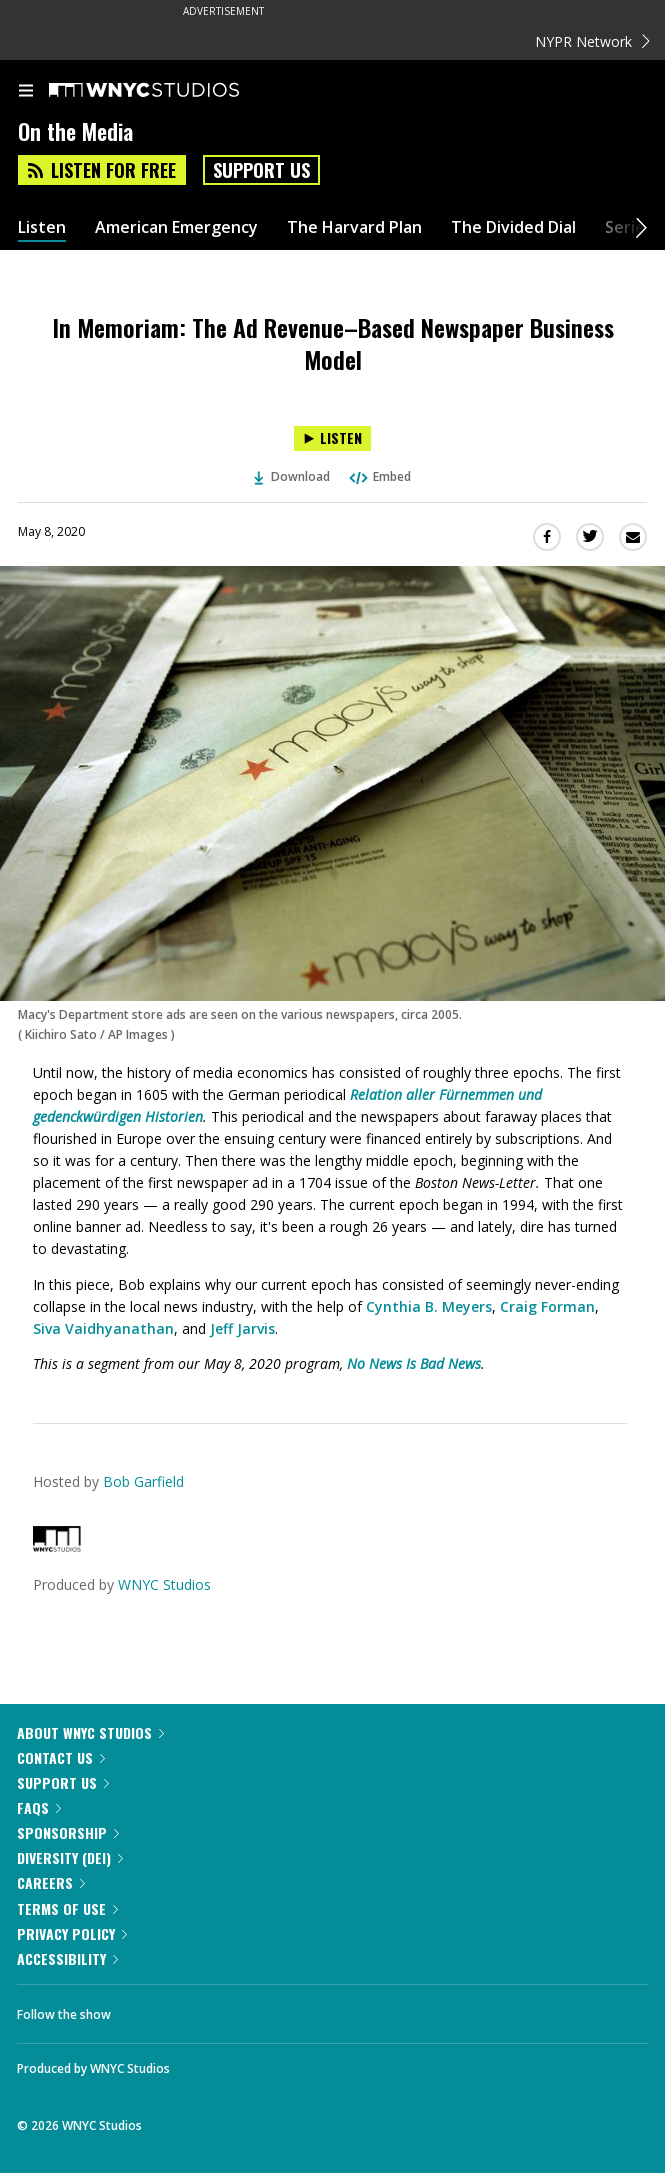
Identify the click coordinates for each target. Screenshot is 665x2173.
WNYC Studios (164, 1584)
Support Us (261, 170)
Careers (51, 1882)
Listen (42, 227)
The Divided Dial (513, 227)
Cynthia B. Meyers (429, 1306)
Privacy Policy (72, 1933)
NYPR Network (592, 41)
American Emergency (176, 227)
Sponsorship (68, 1832)
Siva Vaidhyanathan (103, 1328)
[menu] (26, 92)
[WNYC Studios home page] (169, 91)
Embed (379, 476)
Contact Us (61, 1757)
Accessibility (67, 1958)
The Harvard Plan (354, 227)
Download (292, 476)
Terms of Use (67, 1908)
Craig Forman (547, 1306)
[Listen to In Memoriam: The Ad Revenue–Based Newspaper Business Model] (332, 438)
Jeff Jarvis (242, 1328)
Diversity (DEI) (70, 1857)
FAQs (39, 1807)
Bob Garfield (143, 1481)
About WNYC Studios (90, 1732)
